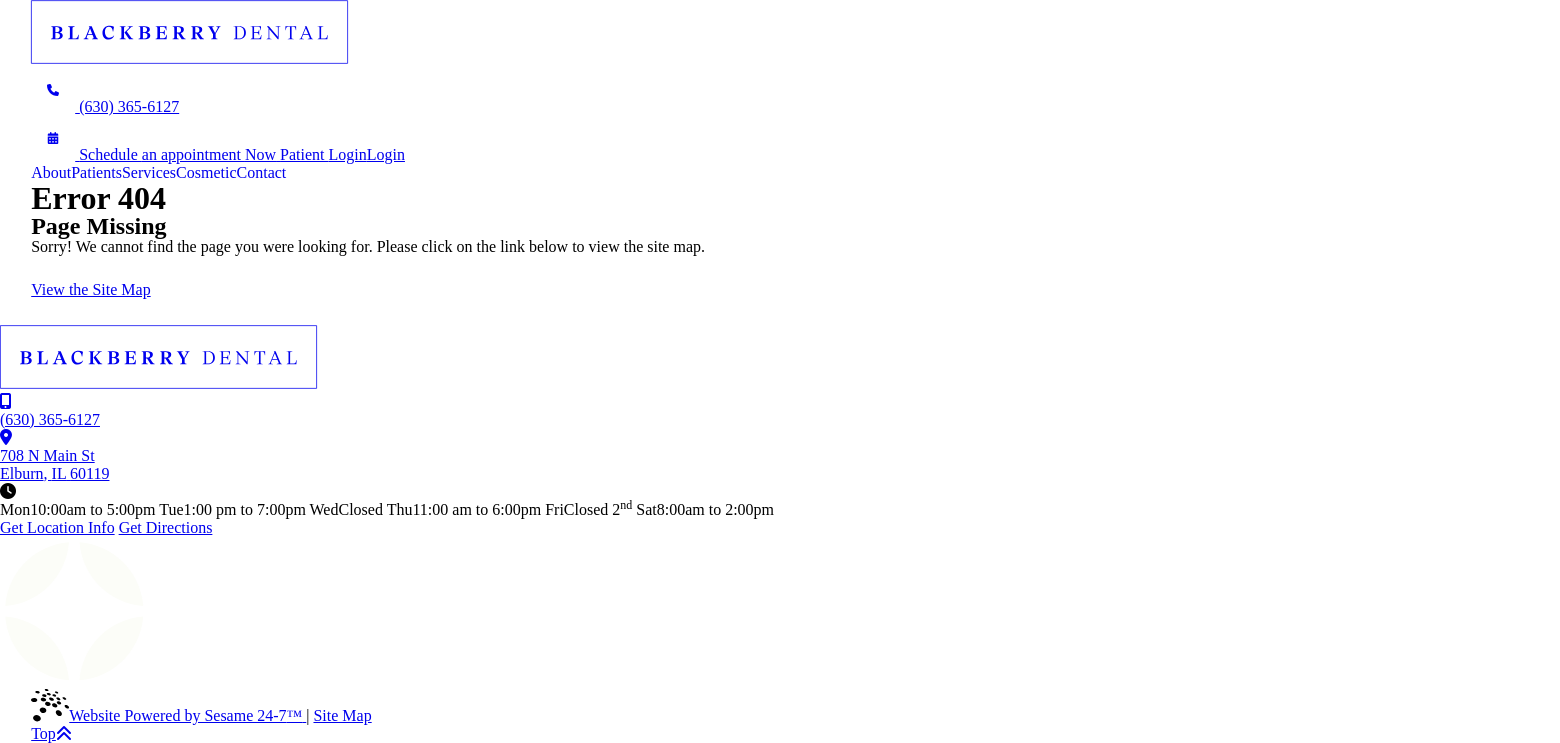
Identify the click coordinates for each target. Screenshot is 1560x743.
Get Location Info (57, 527)
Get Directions (166, 527)
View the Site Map (90, 289)
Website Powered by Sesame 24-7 (168, 715)
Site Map (342, 715)
